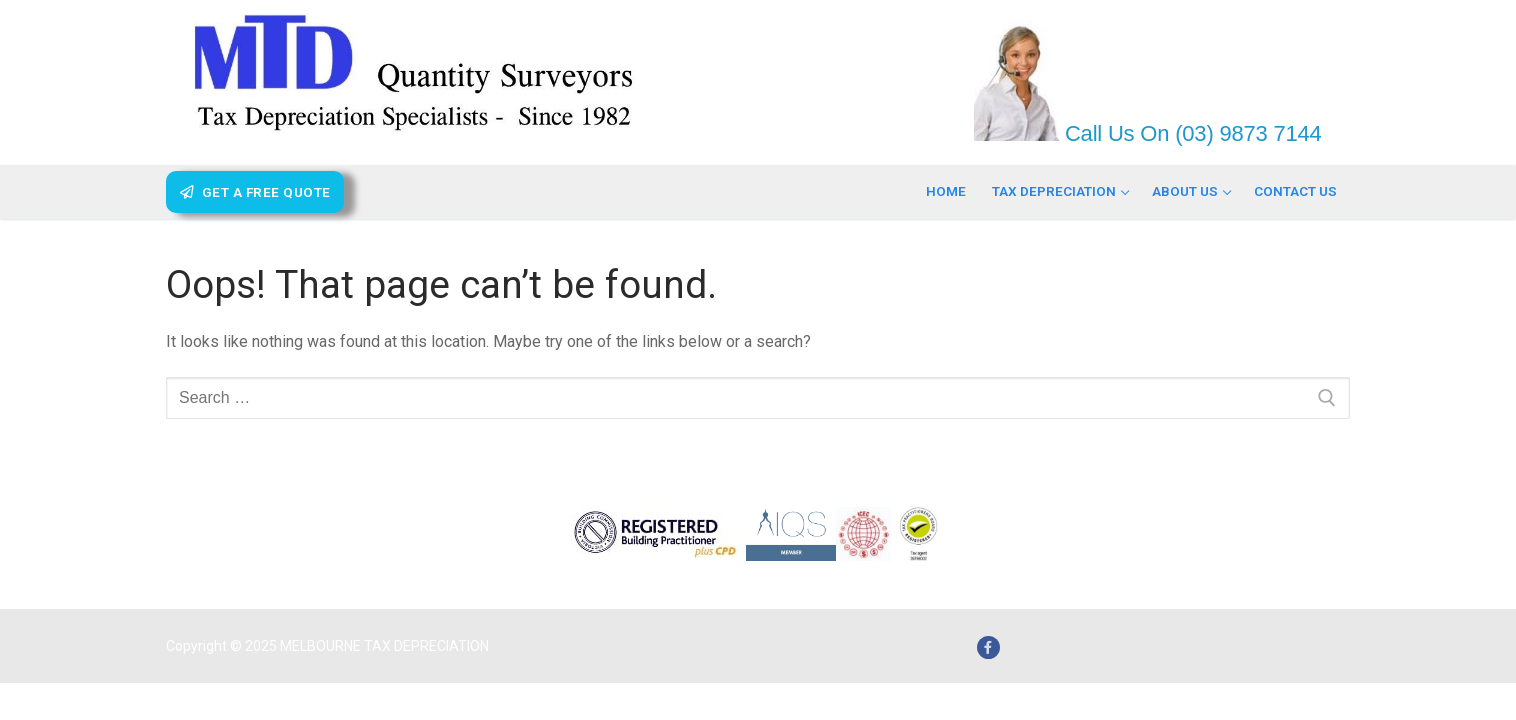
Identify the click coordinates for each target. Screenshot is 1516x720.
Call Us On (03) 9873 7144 (1190, 133)
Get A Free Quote (255, 192)
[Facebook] (988, 647)
